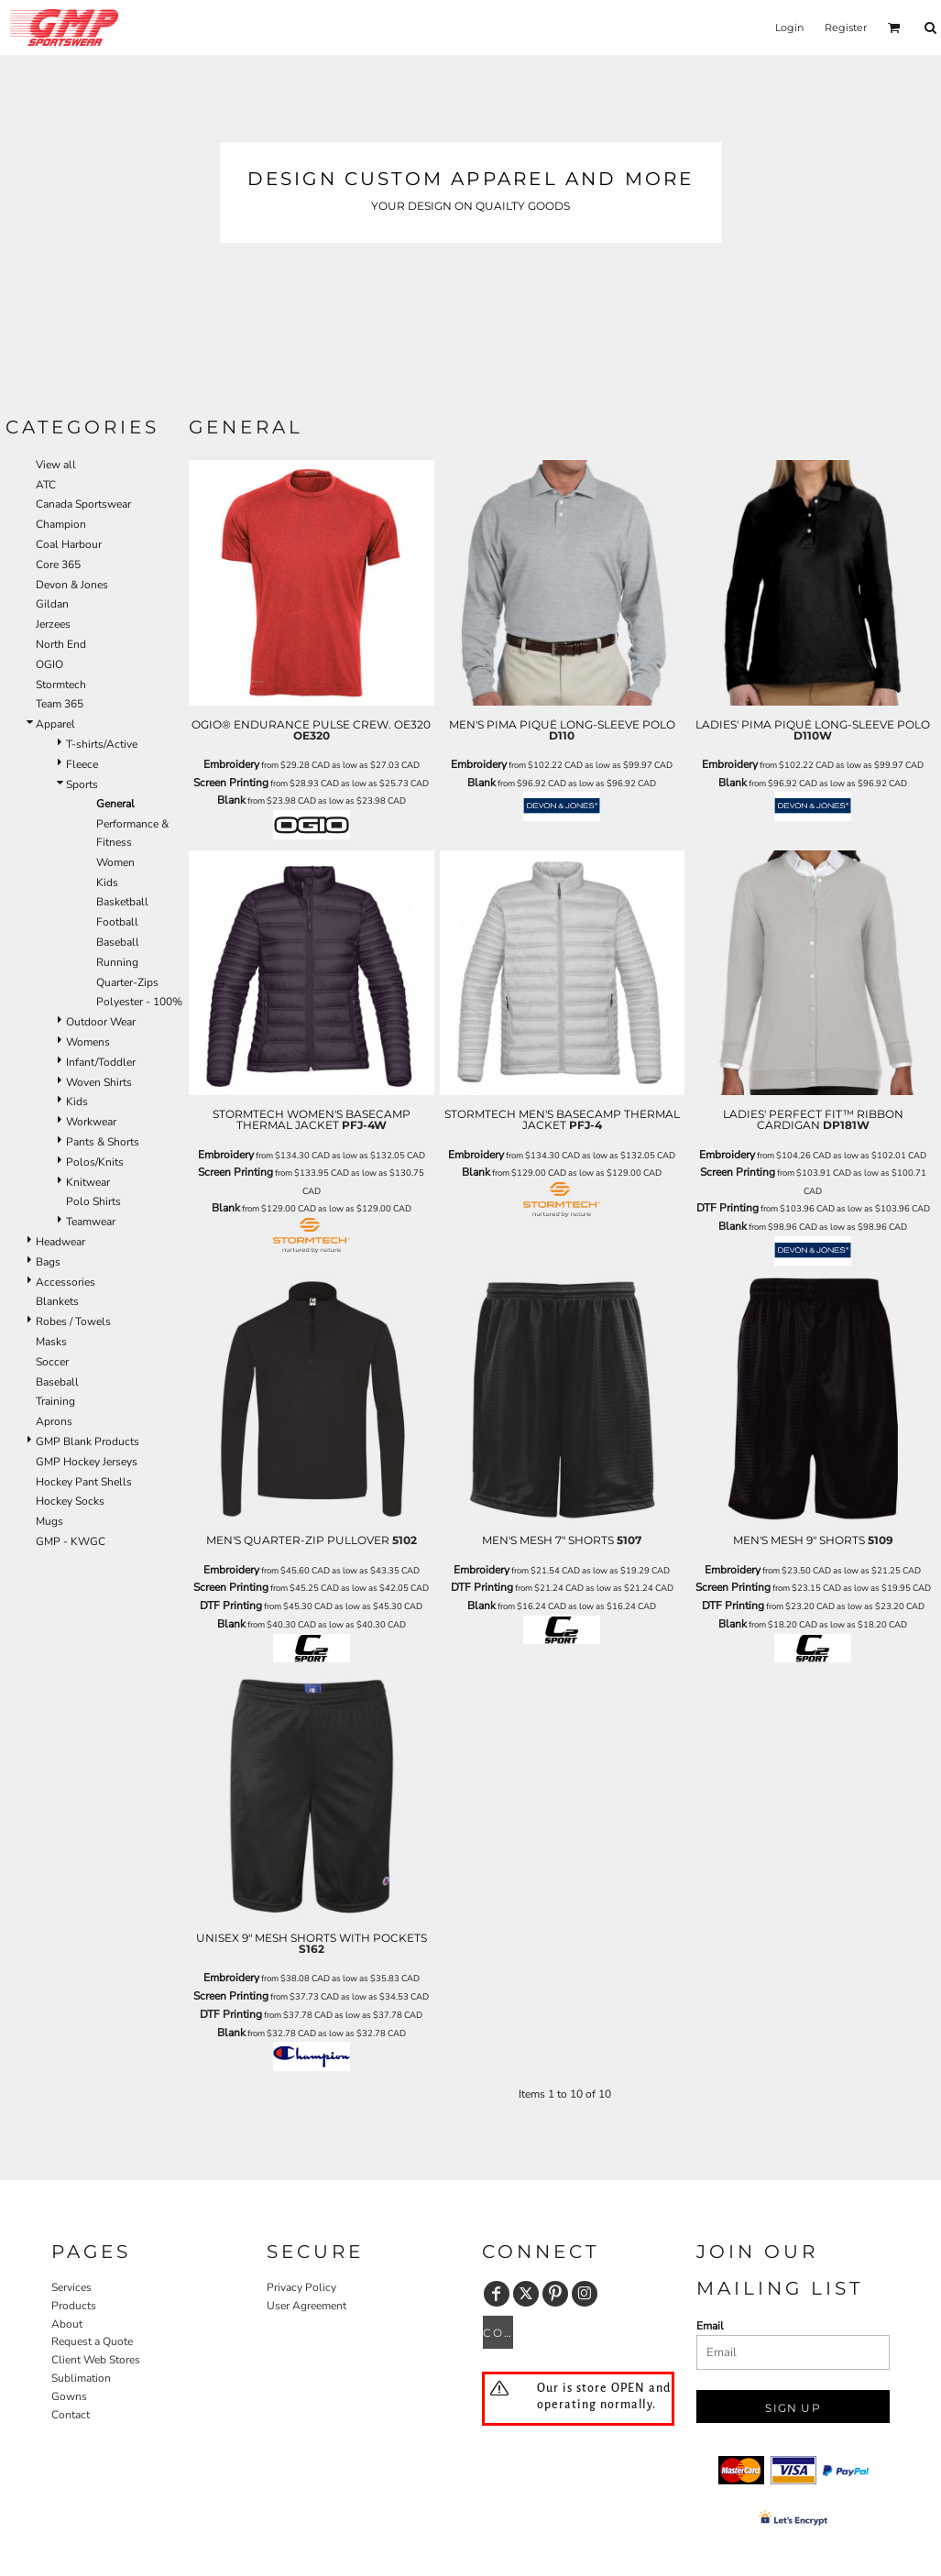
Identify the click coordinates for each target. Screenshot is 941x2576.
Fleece (82, 764)
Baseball (117, 942)
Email (710, 2325)
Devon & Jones (72, 584)
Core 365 (58, 564)
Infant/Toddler (101, 1062)
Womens (88, 1042)
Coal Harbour (69, 544)
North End (61, 644)
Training (55, 1401)
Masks (51, 1341)
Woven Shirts (99, 1082)
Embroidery (231, 764)
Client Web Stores (95, 2359)
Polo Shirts (93, 1201)
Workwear (91, 1121)
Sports (82, 784)
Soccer (52, 1361)
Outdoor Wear (101, 1021)
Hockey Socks (70, 1501)
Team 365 (59, 703)
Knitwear (88, 1182)
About (66, 2324)
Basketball (122, 901)
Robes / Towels (73, 1321)
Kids (107, 882)
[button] (894, 27)
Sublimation (81, 2378)
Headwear (60, 1241)
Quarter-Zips (127, 982)
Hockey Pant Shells (84, 1481)
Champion (61, 524)
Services (71, 2287)
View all (56, 464)
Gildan (52, 604)
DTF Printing (727, 1207)
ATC (46, 484)
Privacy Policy (301, 2287)
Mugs (49, 1521)
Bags (48, 1262)
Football (117, 922)
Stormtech (61, 684)
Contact (70, 2414)
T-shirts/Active (101, 744)
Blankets (57, 1301)
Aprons (54, 1421)
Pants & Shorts (102, 1142)
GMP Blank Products (87, 1441)
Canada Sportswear (83, 504)
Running (117, 962)
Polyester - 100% (139, 1001)
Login (789, 27)
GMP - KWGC (70, 1541)
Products (73, 2305)
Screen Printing (230, 782)
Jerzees (53, 624)
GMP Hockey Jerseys (86, 1461)
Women (115, 862)
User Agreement (306, 2305)
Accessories (65, 1282)
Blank (231, 800)
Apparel (55, 724)
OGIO (49, 664)
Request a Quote (92, 2341)
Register (846, 27)
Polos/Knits (95, 1162)
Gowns (69, 2396)
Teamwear (90, 1221)
